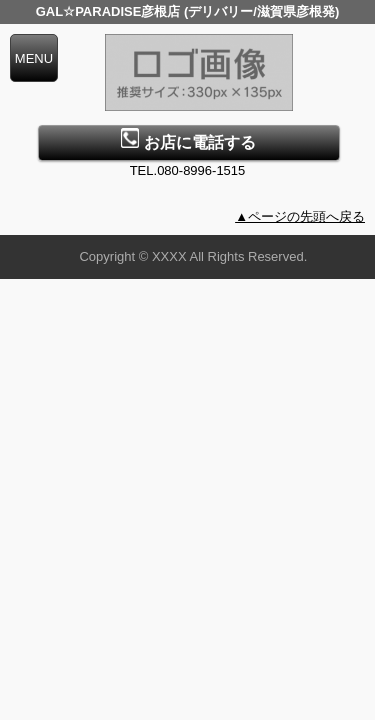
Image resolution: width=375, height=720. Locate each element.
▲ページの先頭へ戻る (300, 216)
